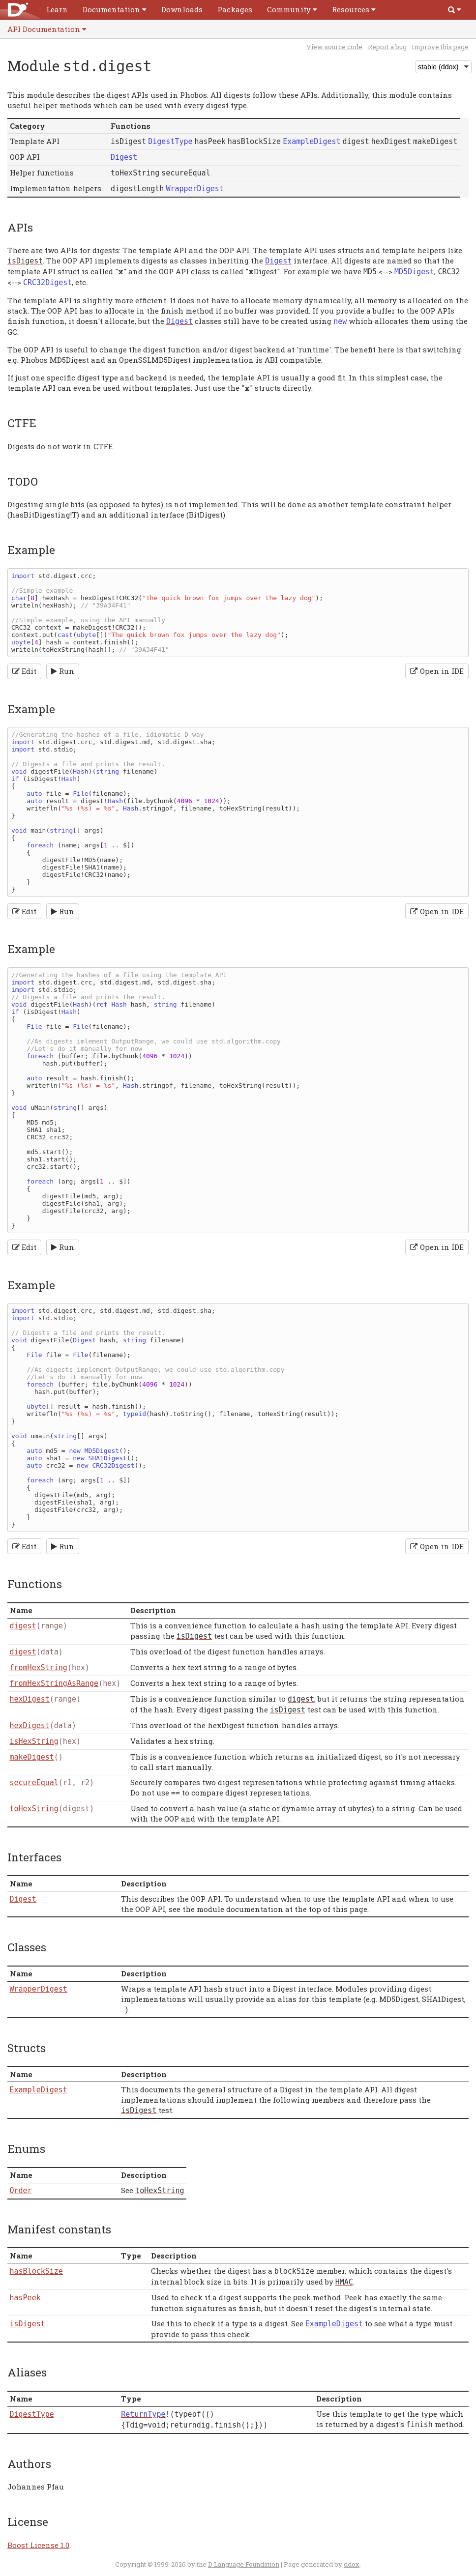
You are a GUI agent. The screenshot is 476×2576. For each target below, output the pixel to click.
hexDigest (30, 1699)
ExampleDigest (38, 2089)
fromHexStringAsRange (54, 1683)
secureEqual (34, 1782)
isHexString (34, 1741)
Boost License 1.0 (38, 2545)
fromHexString (38, 1667)
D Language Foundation (243, 2564)
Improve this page (440, 46)
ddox (351, 2564)
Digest (23, 1899)
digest (23, 1625)
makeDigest (32, 1757)
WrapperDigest (38, 1989)
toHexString (34, 1808)
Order (21, 2190)
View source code (334, 46)
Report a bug (387, 46)
